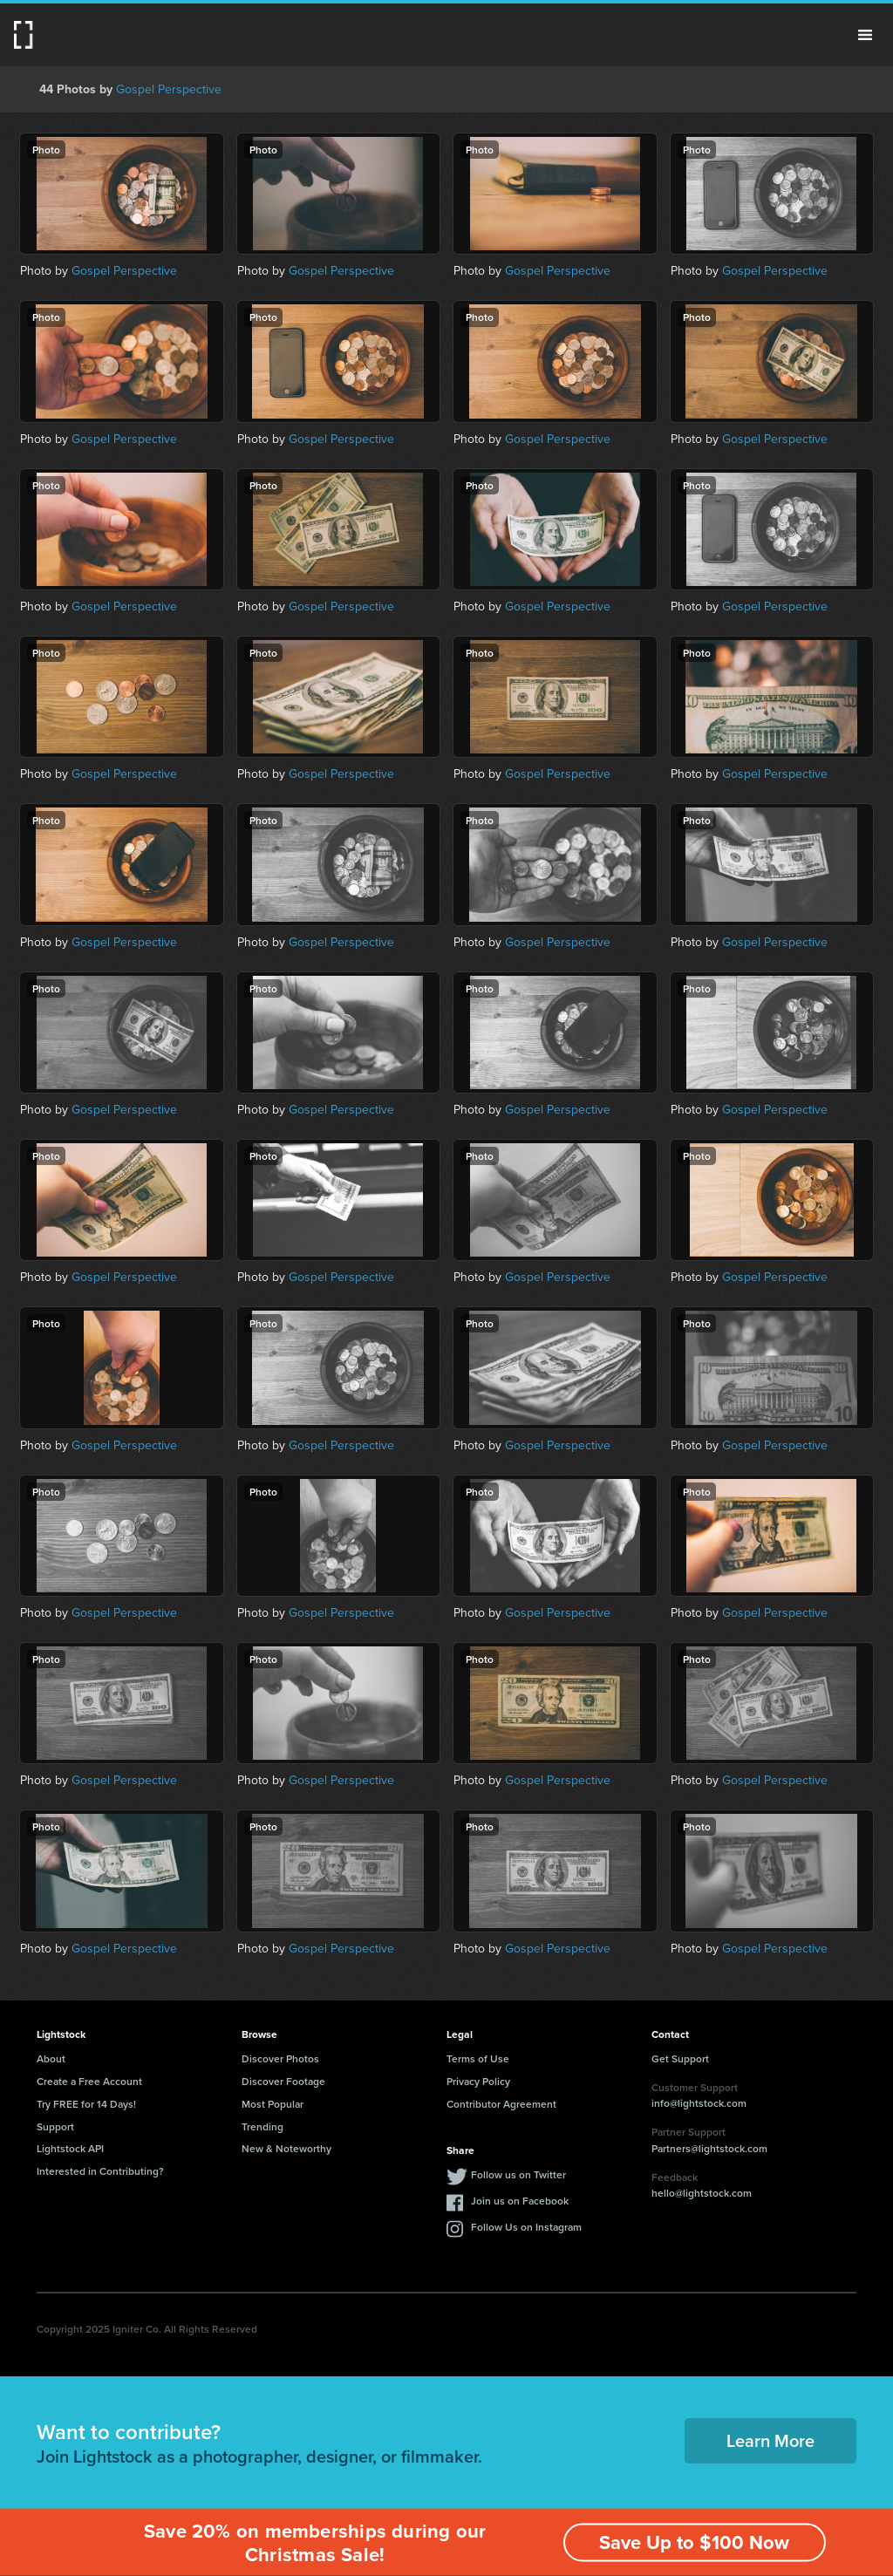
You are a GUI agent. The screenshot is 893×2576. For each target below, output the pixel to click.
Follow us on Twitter (518, 2174)
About (51, 2058)
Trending (262, 2126)
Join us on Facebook (520, 2200)
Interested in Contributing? (100, 2171)
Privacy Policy (478, 2081)
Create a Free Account (89, 2081)
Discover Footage (283, 2081)
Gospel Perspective (169, 89)
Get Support (680, 2058)
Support (55, 2126)
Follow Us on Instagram (526, 2226)
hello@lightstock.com (701, 2192)
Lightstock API (70, 2148)
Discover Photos (280, 2058)
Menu (865, 35)
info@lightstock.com (698, 2103)
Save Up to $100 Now (694, 2542)
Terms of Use (477, 2058)
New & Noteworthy (286, 2148)
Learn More (770, 2440)
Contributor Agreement (501, 2103)
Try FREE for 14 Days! (86, 2103)
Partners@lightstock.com (709, 2148)
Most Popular (272, 2103)
